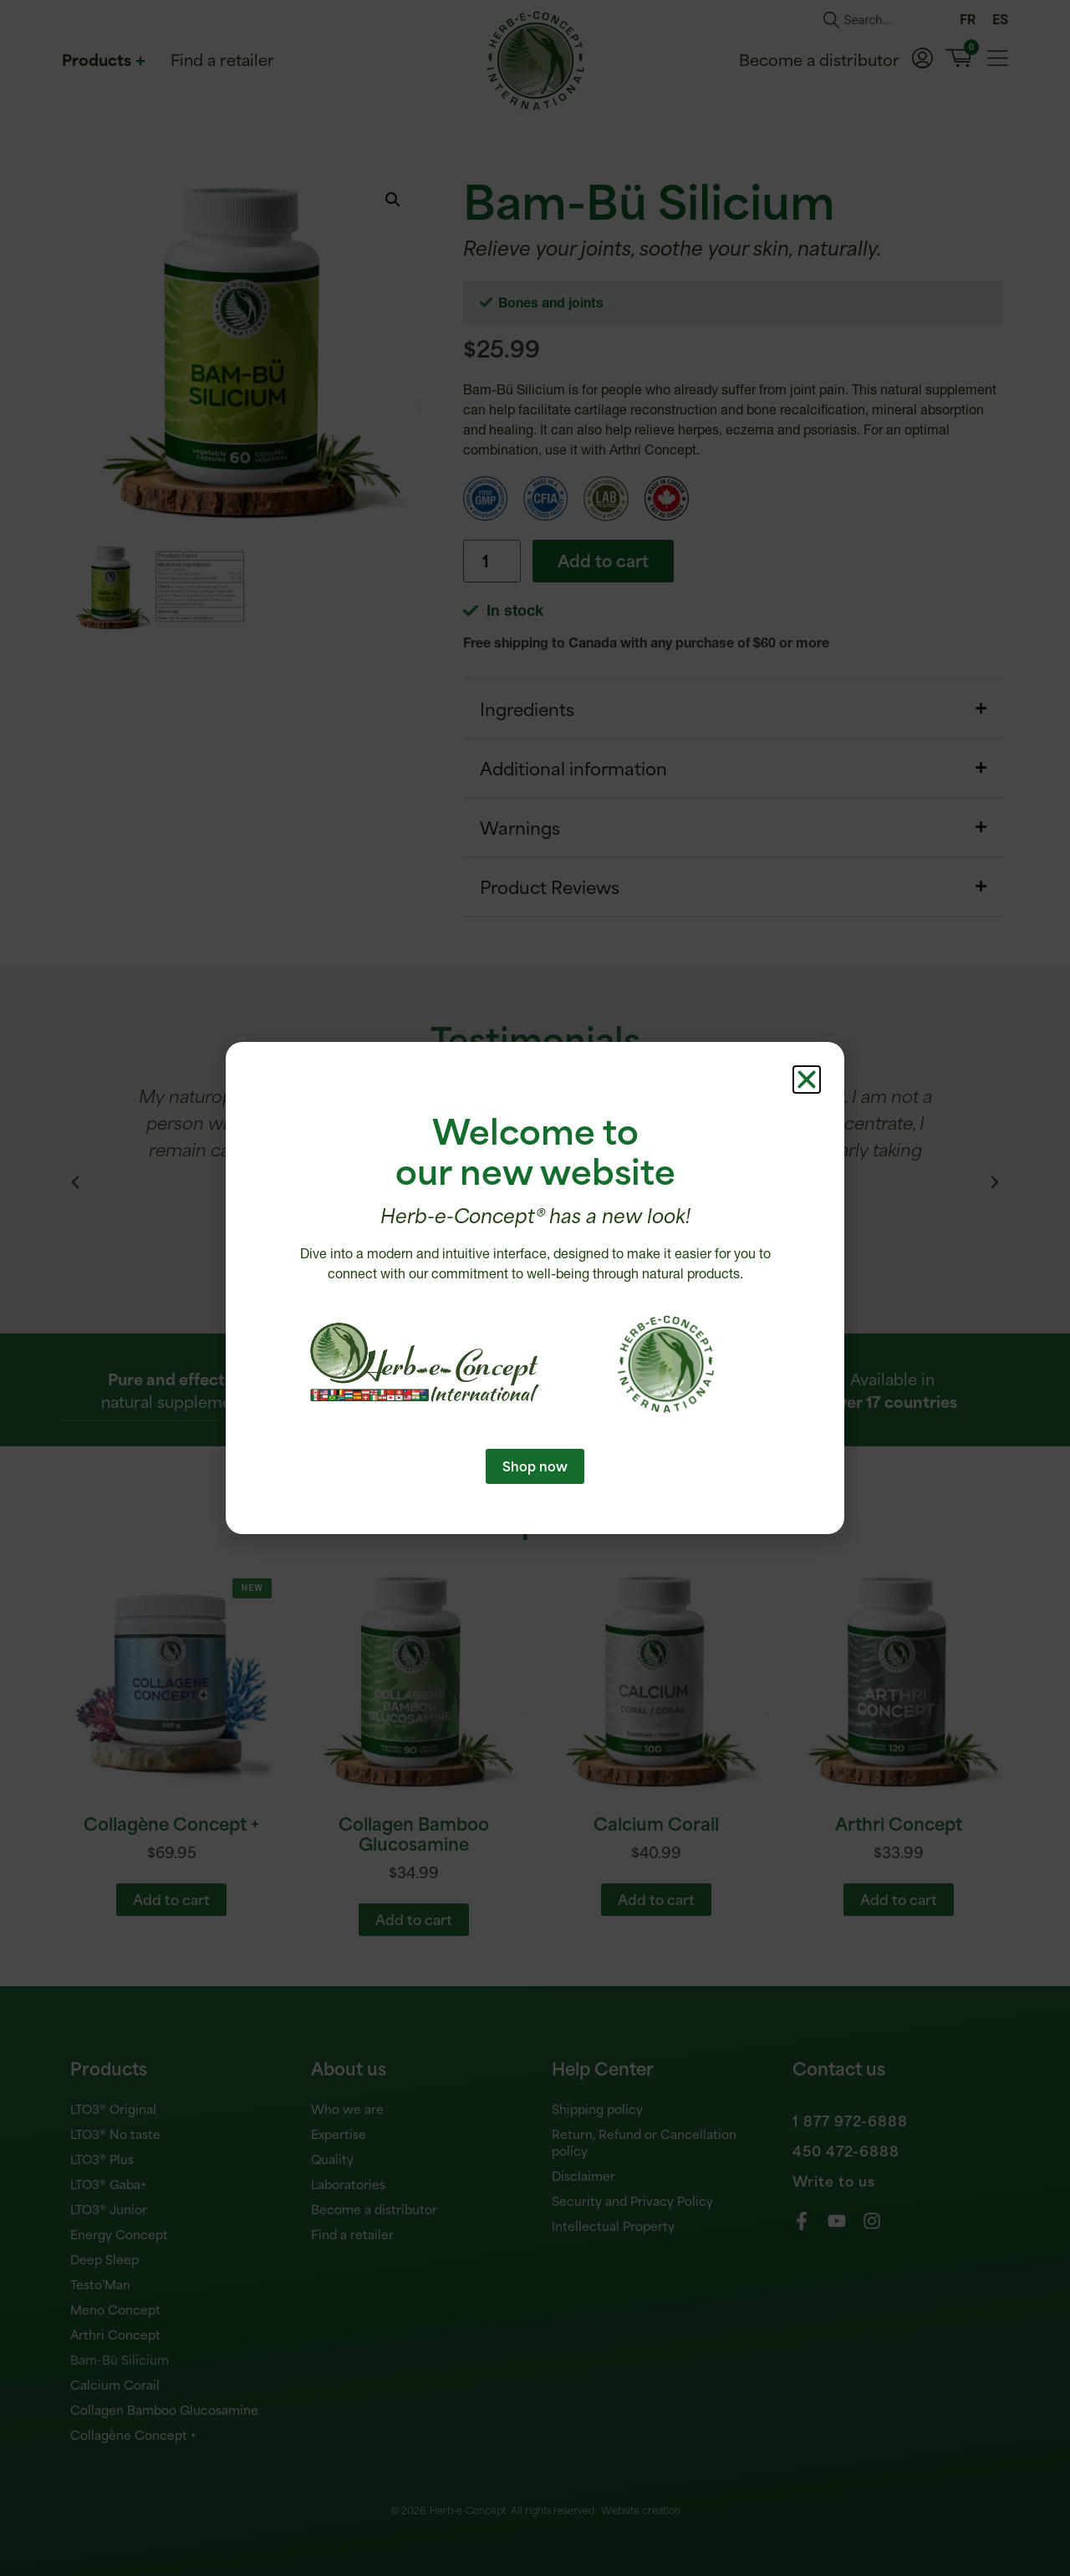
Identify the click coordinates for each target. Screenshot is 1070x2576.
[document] (535, 1288)
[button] (806, 1079)
